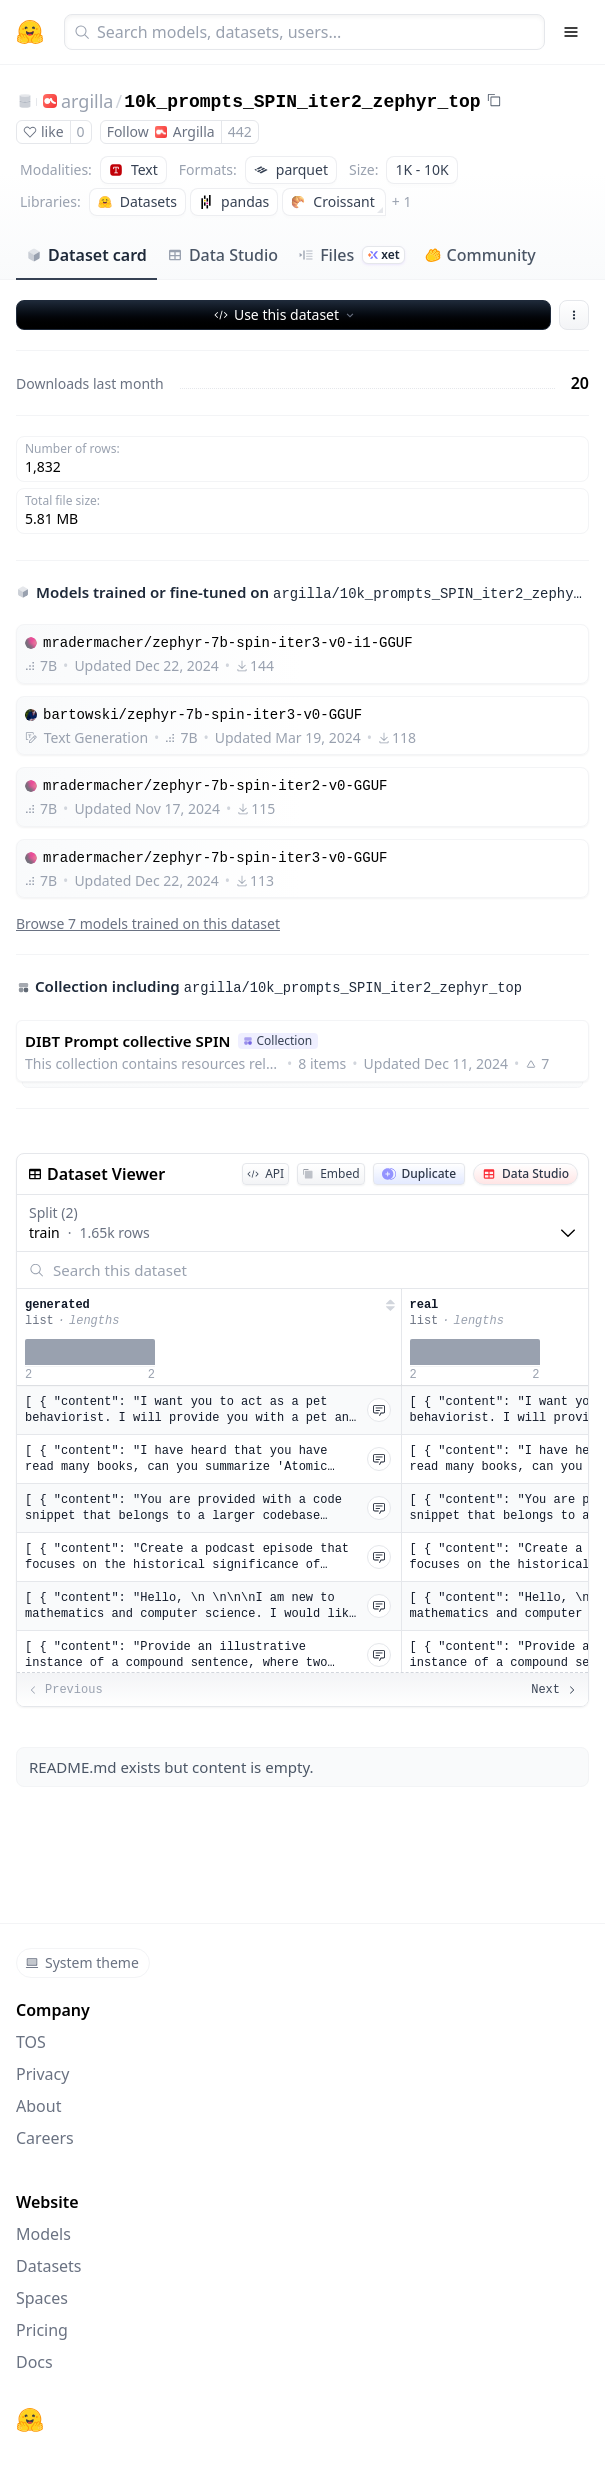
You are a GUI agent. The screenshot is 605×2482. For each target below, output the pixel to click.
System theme (82, 1962)
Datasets (49, 2266)
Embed (330, 1173)
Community (480, 255)
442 (240, 131)
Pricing (42, 2330)
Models (43, 2234)
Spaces (42, 2298)
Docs (34, 2362)
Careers (45, 2138)
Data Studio (222, 255)
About (38, 2106)
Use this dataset (285, 314)
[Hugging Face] (30, 2420)
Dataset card (86, 255)
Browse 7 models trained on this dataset (148, 923)
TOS (31, 2042)
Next (554, 1690)
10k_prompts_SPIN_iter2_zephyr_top (302, 102)
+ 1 (402, 201)
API (265, 1173)
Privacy (42, 2074)
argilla (87, 101)
